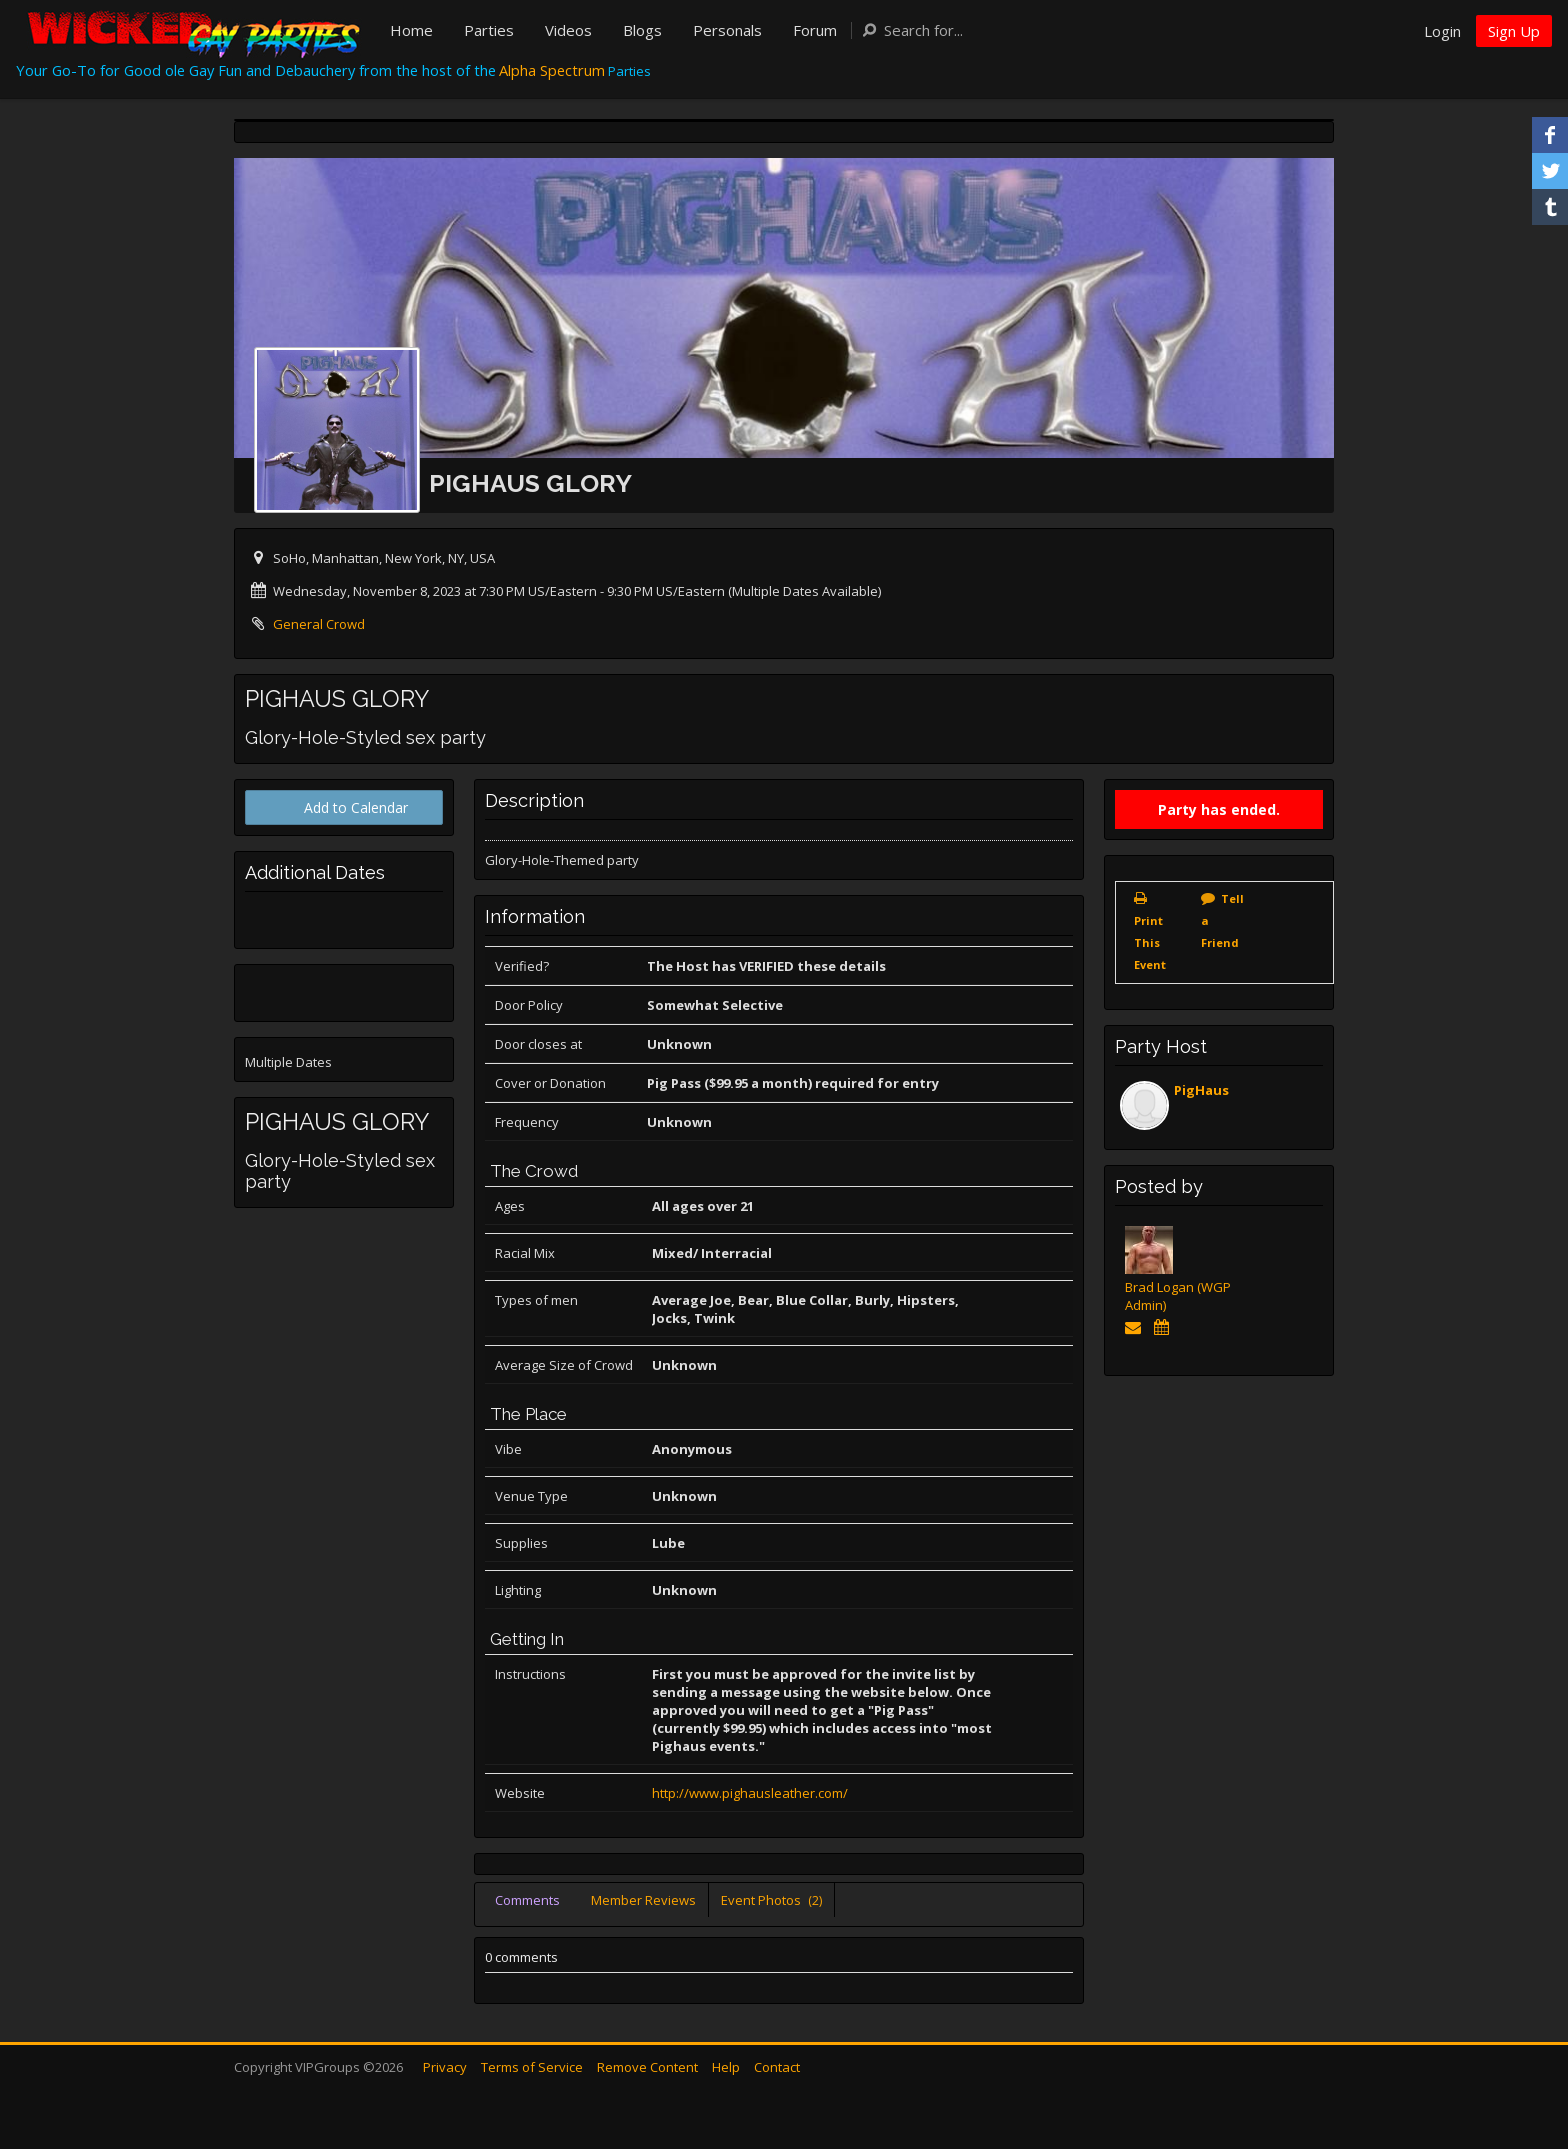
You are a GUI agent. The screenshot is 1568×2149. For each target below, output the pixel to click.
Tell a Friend (1222, 920)
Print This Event (1150, 942)
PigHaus (1201, 1090)
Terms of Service (532, 2067)
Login (1442, 31)
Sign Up (1514, 31)
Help (726, 2067)
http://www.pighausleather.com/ (750, 1793)
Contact (777, 2067)
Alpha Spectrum (552, 70)
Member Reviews (643, 1900)
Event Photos (771, 1900)
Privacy (445, 2067)
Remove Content (647, 2067)
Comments (527, 1900)
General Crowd (319, 624)
